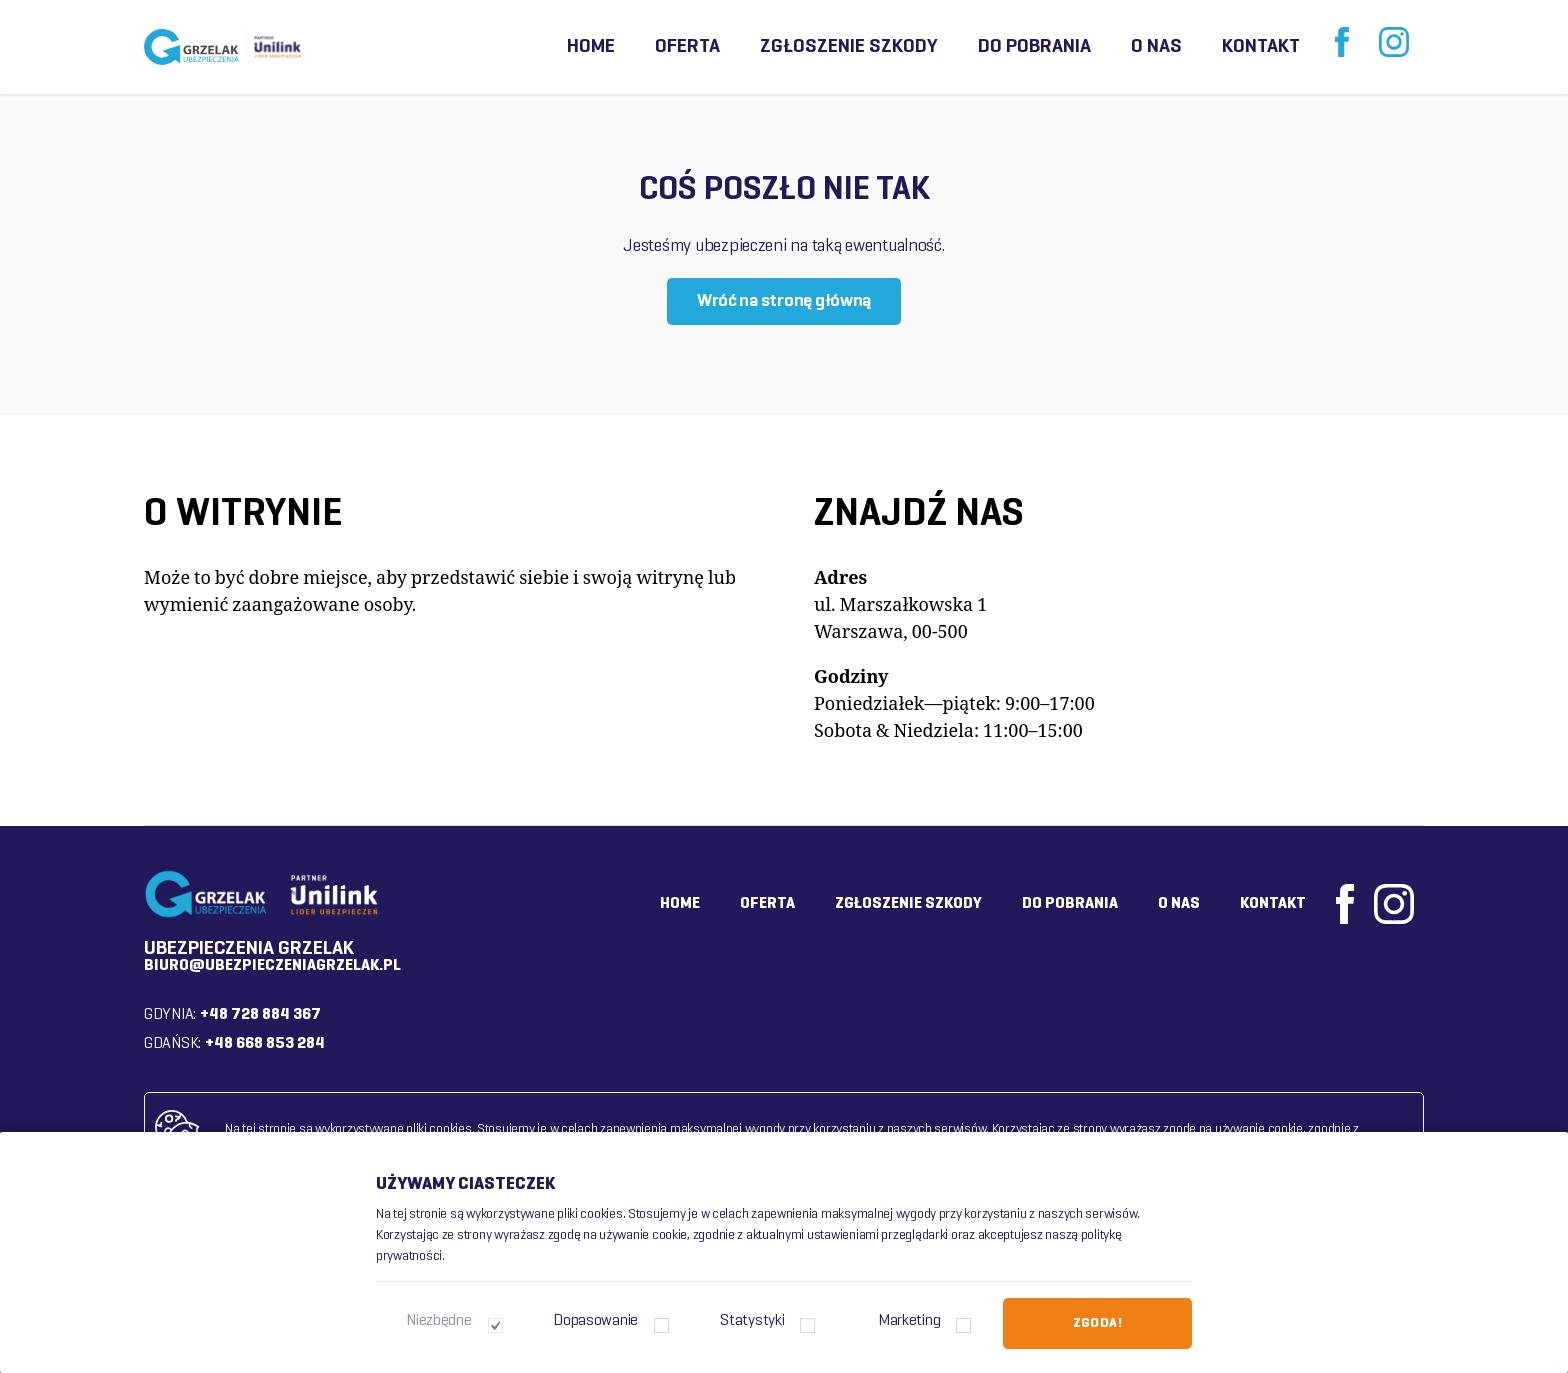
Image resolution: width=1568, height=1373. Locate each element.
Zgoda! (1098, 1323)
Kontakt (1261, 47)
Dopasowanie (595, 1321)
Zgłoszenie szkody (849, 47)
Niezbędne (439, 1321)
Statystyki (752, 1321)
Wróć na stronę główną (784, 301)
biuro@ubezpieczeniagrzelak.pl (272, 966)
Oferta (687, 47)
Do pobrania (1034, 47)
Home (591, 47)
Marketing (909, 1321)
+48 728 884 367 (260, 1015)
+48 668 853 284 (265, 1044)
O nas (1156, 47)
